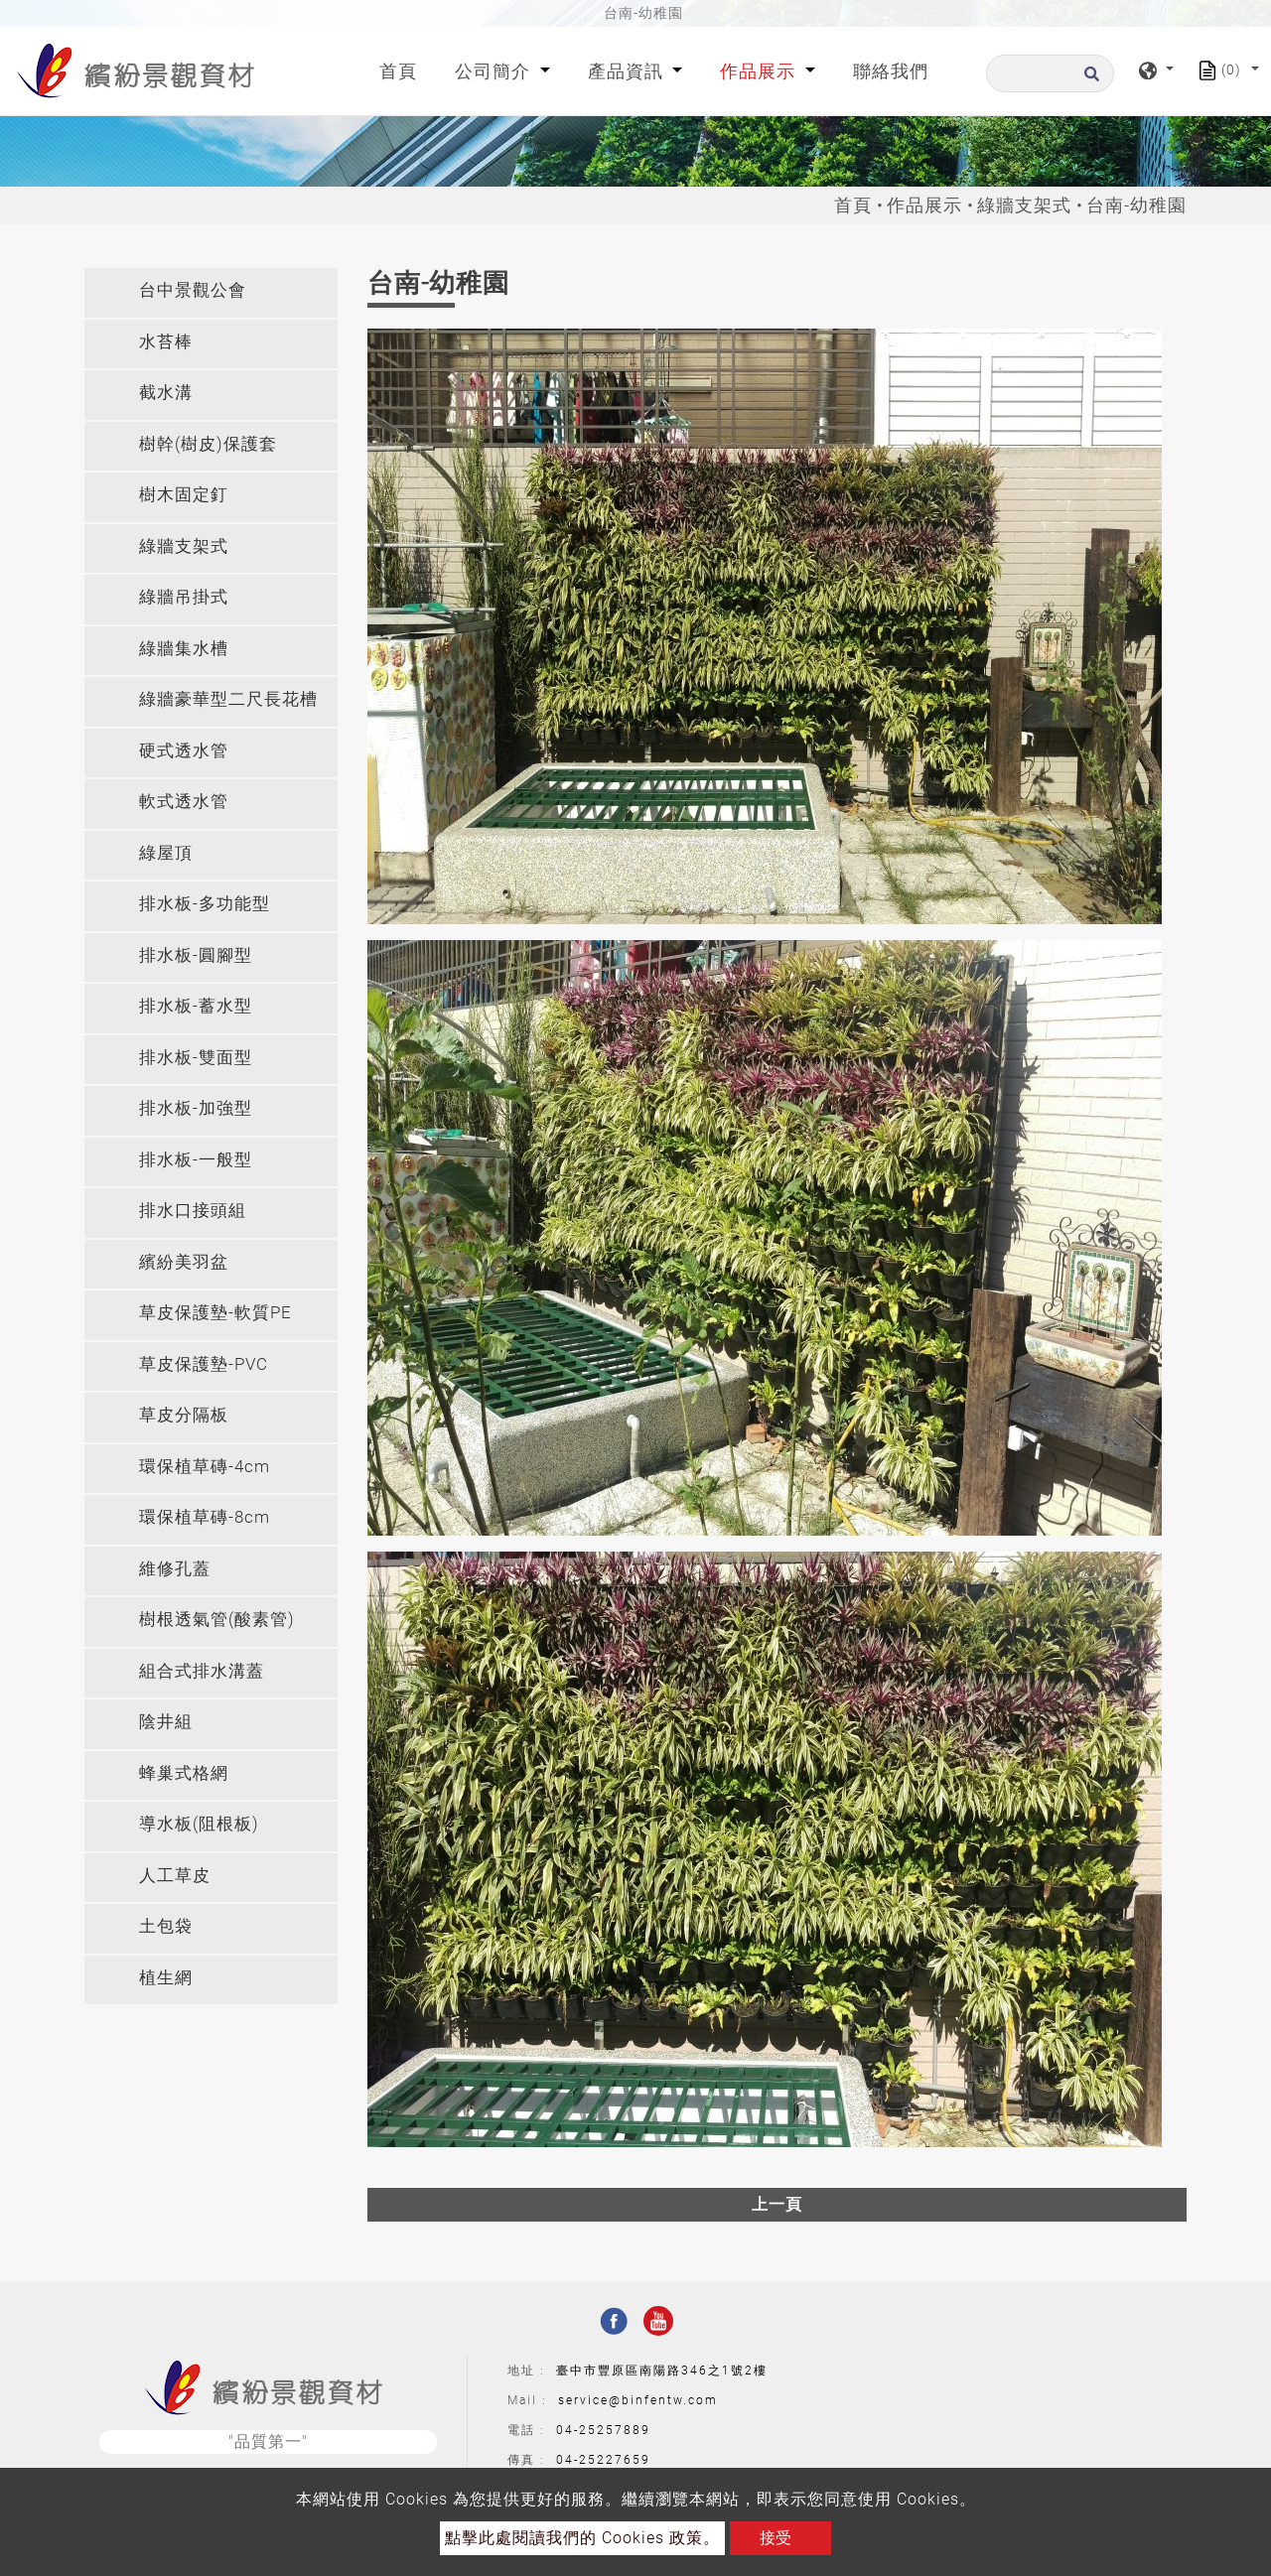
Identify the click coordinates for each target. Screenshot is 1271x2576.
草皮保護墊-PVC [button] (203, 1364)
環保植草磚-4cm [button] (204, 1466)
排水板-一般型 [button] (195, 1159)
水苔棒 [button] (166, 341)
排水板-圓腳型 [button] (195, 955)
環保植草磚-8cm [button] (204, 1517)
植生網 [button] (166, 1977)
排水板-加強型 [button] (195, 1108)
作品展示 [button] (760, 71)
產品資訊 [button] (628, 71)
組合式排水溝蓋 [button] (201, 1671)
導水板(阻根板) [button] (199, 1823)
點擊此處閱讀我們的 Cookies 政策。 (582, 2537)
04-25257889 (603, 2430)
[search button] (1088, 80)
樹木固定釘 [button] (183, 494)
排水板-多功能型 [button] (204, 903)
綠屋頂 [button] (166, 853)
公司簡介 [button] (495, 71)
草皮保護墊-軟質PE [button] (215, 1312)
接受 (775, 2537)
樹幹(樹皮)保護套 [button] (208, 444)
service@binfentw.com (638, 2400)
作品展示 (924, 205)
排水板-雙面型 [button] (195, 1057)
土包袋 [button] (166, 1926)
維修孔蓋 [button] (175, 1568)
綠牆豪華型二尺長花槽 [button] (228, 699)
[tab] (211, 293)
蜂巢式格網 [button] (183, 1773)
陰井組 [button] (166, 1721)
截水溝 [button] (166, 392)
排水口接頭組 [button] (192, 1210)
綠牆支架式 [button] (183, 546)
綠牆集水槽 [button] (183, 648)
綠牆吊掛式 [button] (183, 597)
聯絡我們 (890, 71)
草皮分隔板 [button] (183, 1414)
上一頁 (777, 2204)
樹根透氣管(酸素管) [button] (217, 1619)
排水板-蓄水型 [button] (195, 1006)
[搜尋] (1050, 73)
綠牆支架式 (1024, 205)
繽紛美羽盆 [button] (183, 1262)
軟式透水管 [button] (183, 801)
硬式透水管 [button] (183, 750)
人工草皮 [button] (175, 1875)
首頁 (402, 69)
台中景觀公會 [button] (192, 290)
